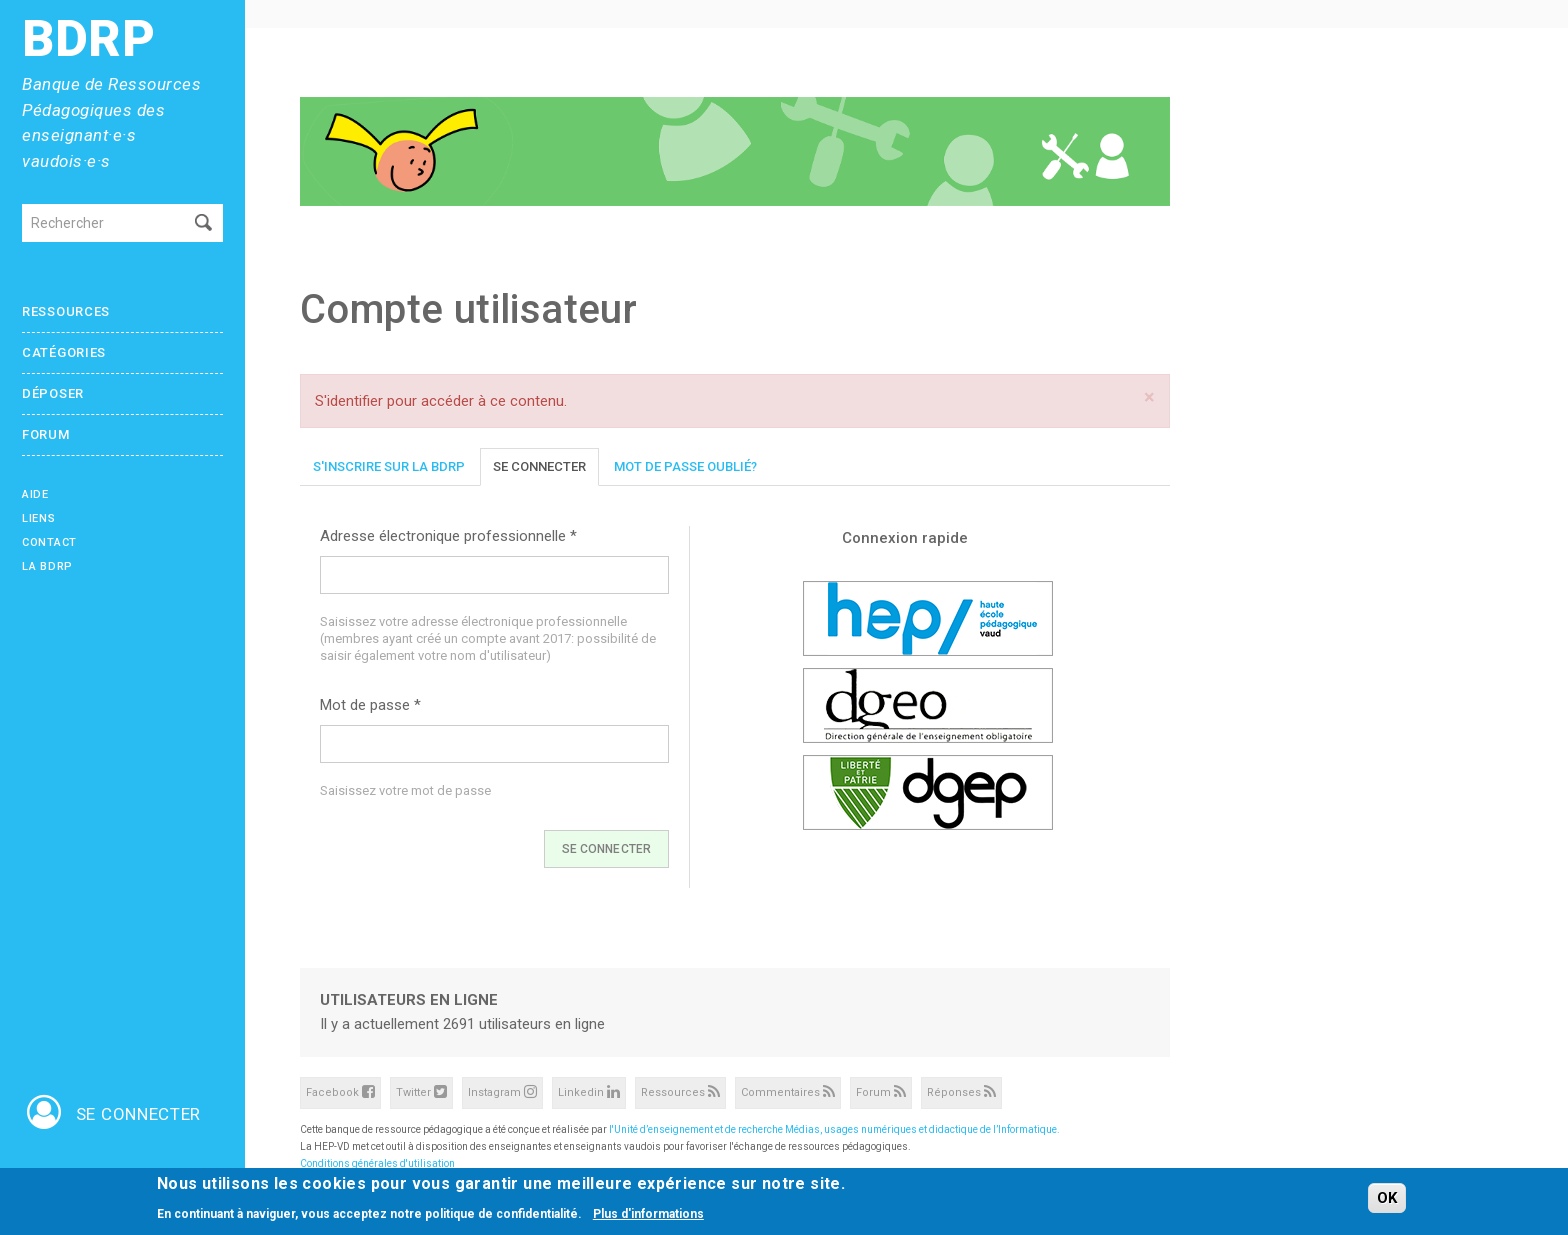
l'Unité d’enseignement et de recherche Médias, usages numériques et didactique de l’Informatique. (834, 1129)
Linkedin (589, 1091)
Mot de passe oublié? (685, 466)
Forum (46, 434)
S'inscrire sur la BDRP (389, 466)
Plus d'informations (648, 1215)
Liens (39, 518)
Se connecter (539, 466)
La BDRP (47, 566)
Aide (35, 494)
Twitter (421, 1091)
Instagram (502, 1091)
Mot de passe (370, 705)
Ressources (66, 311)
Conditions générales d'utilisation (377, 1163)
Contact (49, 542)
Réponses (961, 1091)
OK (1387, 1200)
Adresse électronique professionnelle (448, 536)
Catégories (64, 352)
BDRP (89, 39)
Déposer (53, 393)
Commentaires (788, 1091)
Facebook (340, 1091)
